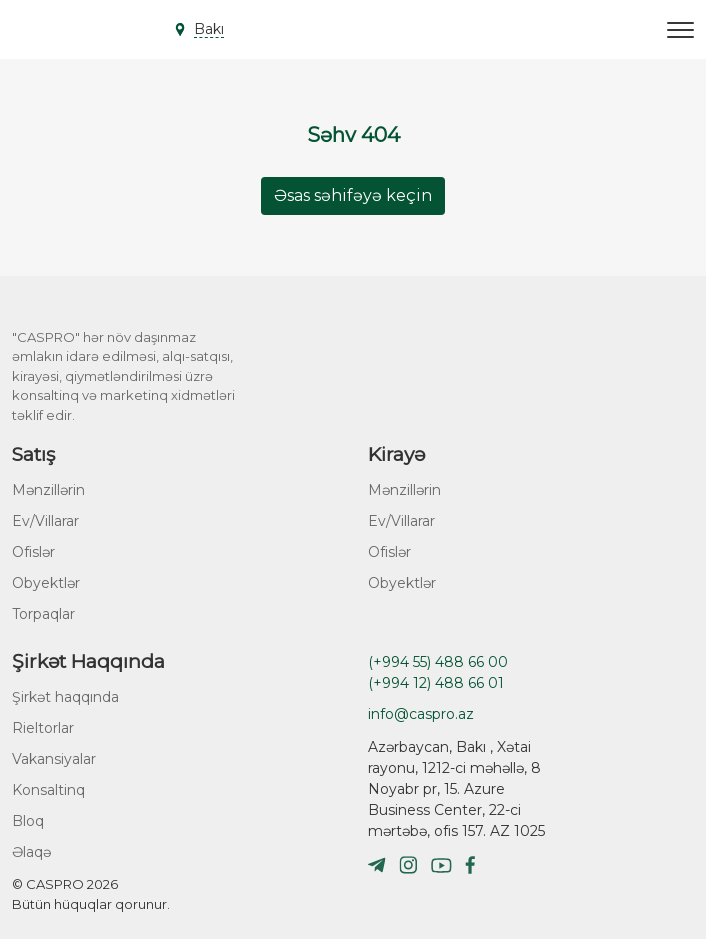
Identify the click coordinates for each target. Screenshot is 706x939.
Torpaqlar (43, 614)
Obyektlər (46, 583)
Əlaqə (31, 852)
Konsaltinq (48, 790)
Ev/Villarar (45, 521)
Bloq (28, 821)
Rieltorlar (43, 728)
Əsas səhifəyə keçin (353, 195)
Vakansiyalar (54, 759)
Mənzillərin (48, 490)
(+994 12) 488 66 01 (436, 683)
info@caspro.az (421, 714)
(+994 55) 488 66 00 (438, 662)
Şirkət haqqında (65, 697)
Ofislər (33, 552)
